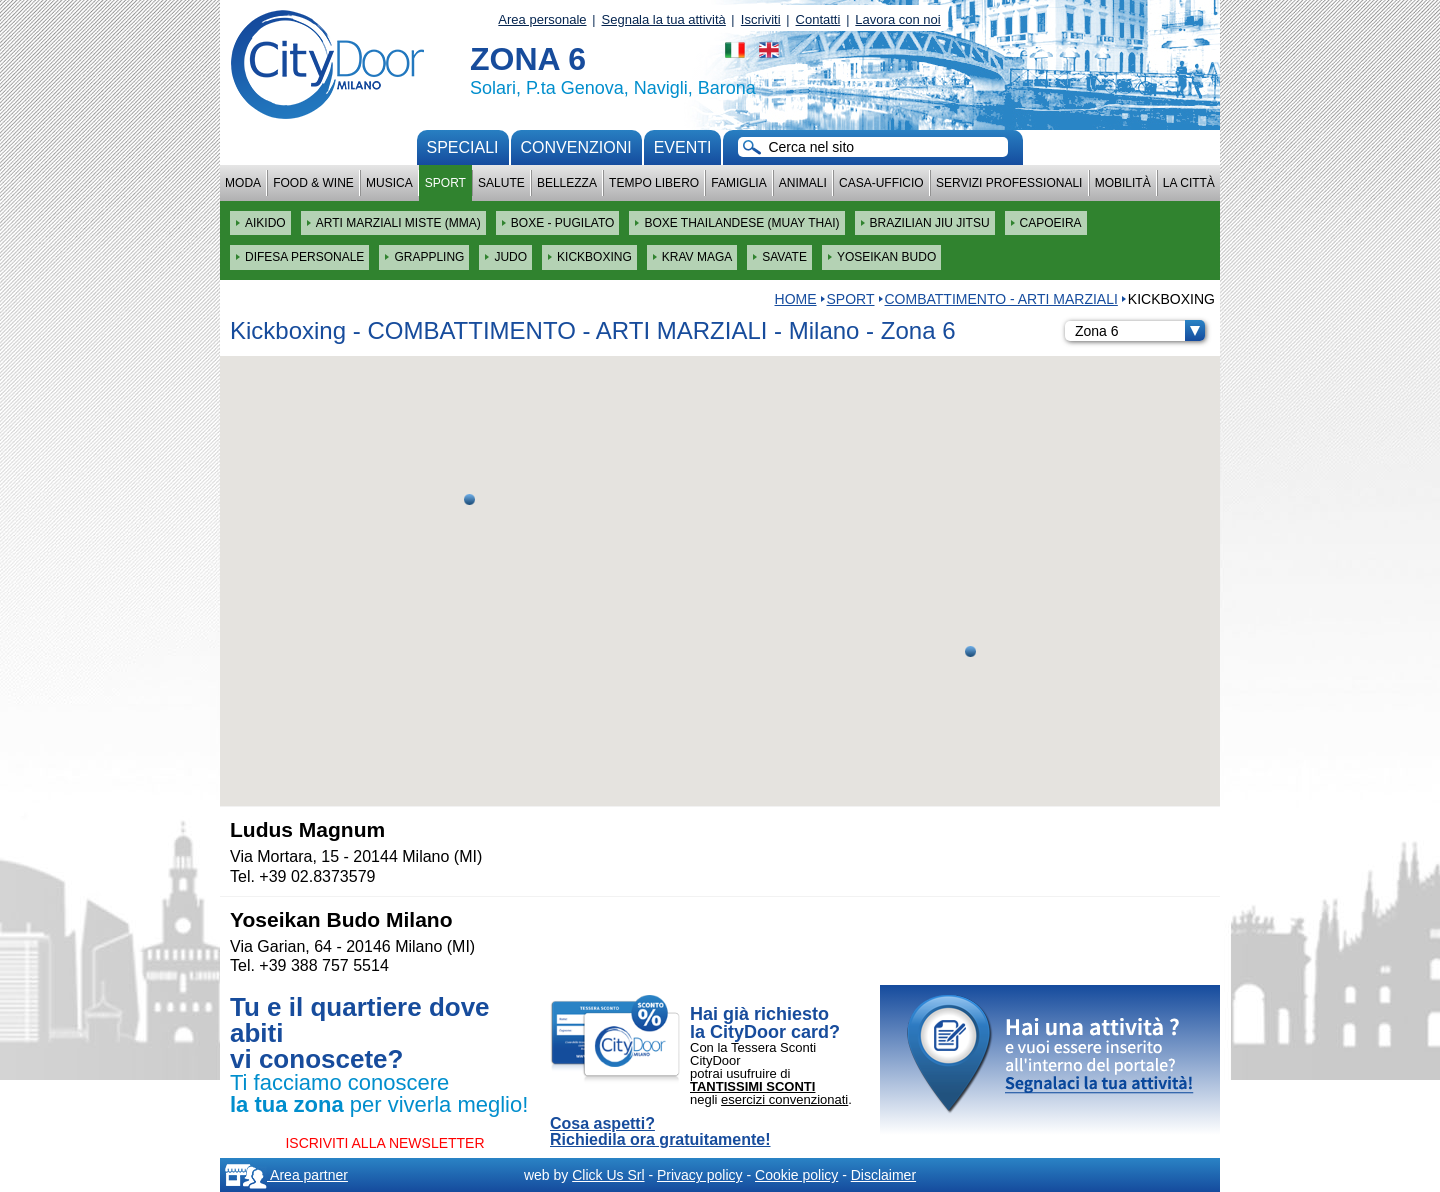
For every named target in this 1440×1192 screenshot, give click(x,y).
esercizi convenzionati (784, 1099)
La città (1189, 183)
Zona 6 (1140, 331)
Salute (501, 183)
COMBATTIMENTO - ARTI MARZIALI (1001, 299)
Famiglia (738, 183)
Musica (389, 183)
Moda (243, 183)
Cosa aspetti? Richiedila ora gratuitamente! (660, 1132)
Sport (445, 183)
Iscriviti (761, 19)
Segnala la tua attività (664, 19)
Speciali (463, 147)
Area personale (542, 19)
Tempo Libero (654, 183)
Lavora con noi (897, 19)
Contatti (818, 19)
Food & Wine (313, 183)
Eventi (683, 147)
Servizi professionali (1009, 183)
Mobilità (1123, 183)
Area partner (286, 1175)
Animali (803, 183)
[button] (970, 651)
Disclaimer (883, 1175)
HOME (796, 299)
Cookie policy (796, 1175)
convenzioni (576, 147)
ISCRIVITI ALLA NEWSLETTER (384, 1143)
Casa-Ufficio (881, 183)
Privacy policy (700, 1175)
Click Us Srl (608, 1175)
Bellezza (567, 183)
